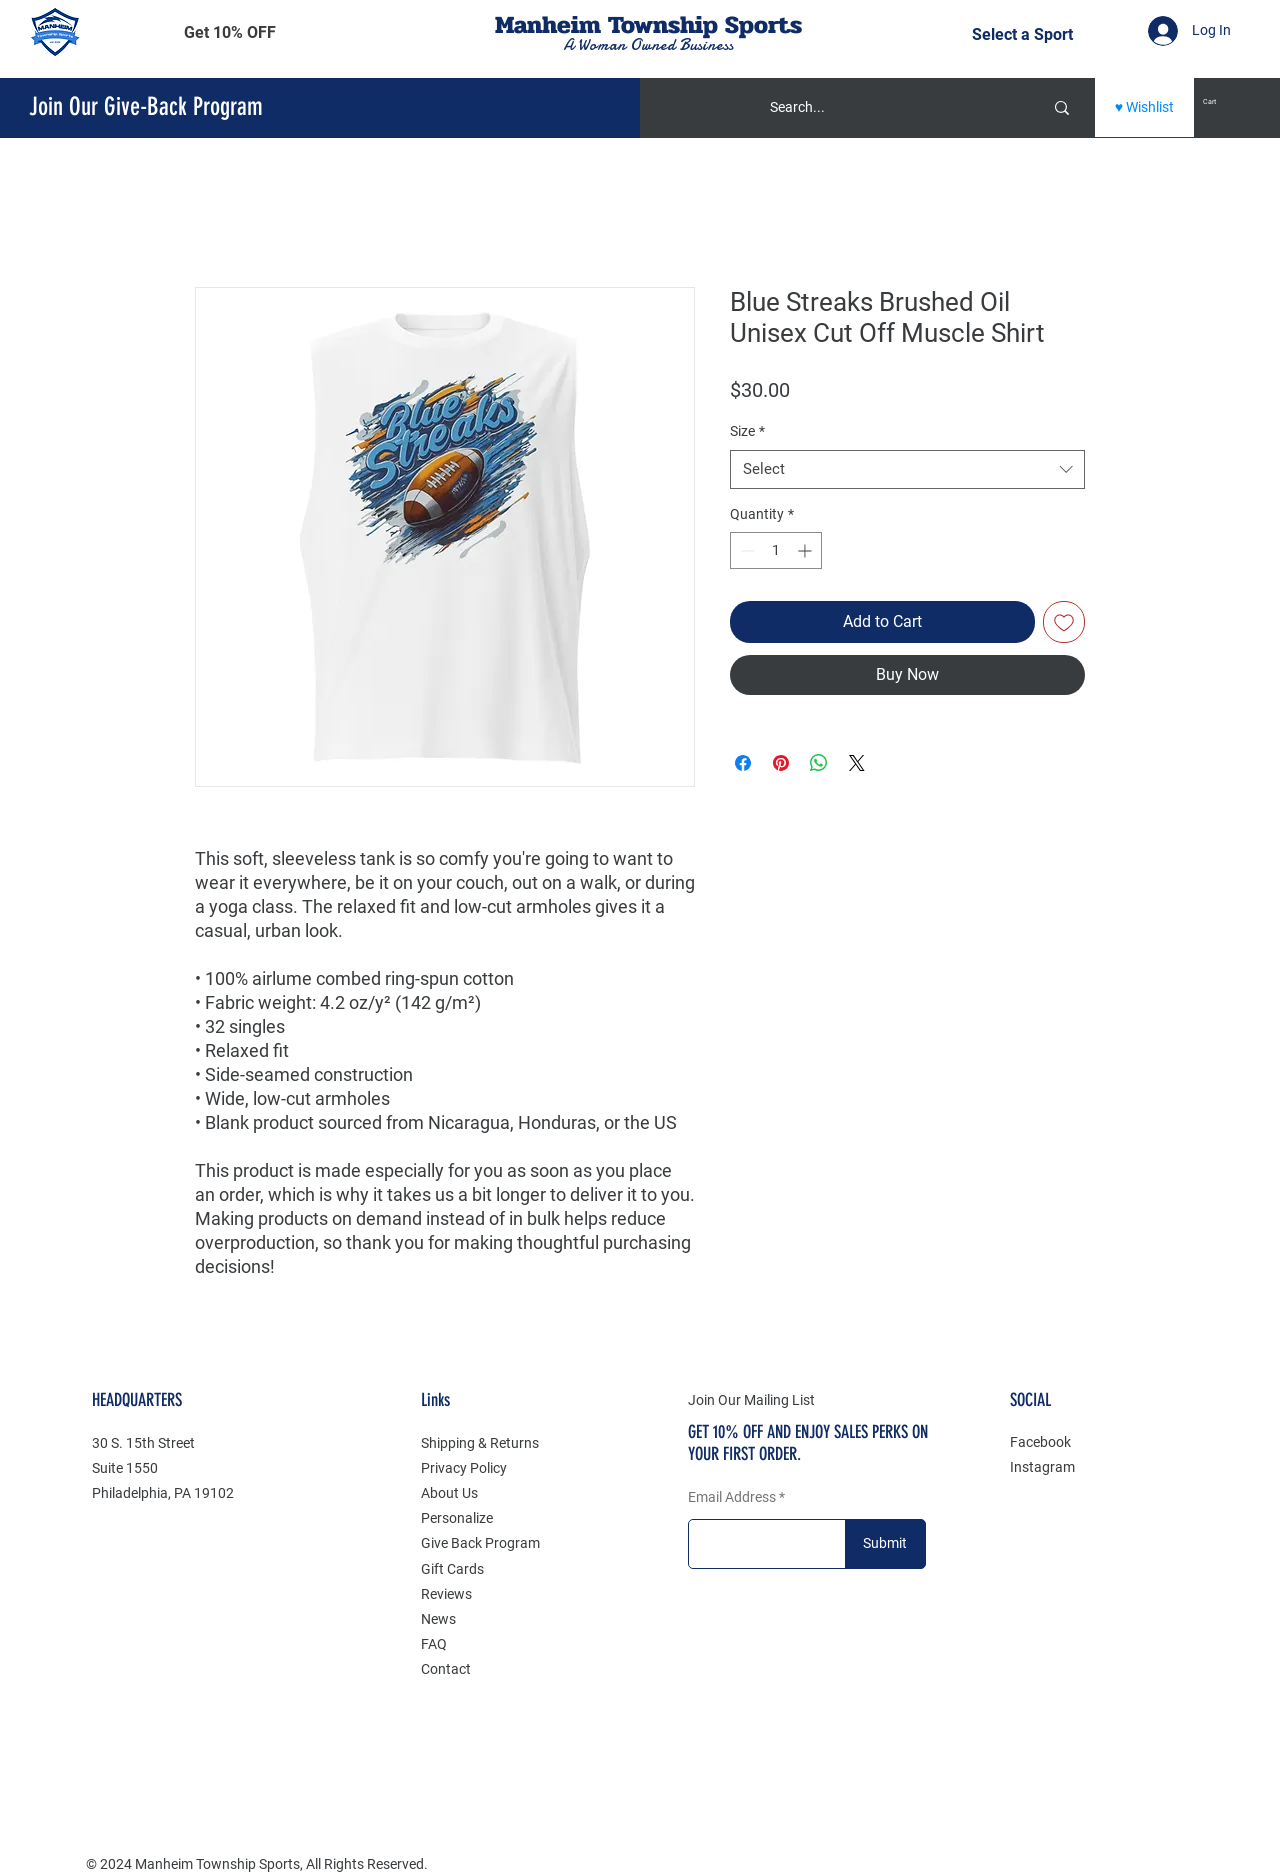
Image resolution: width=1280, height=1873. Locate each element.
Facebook (1040, 1442)
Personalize (457, 1518)
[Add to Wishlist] (1064, 622)
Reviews (446, 1594)
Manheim (551, 24)
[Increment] (806, 550)
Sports (763, 24)
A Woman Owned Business (648, 45)
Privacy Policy (464, 1468)
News (438, 1619)
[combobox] (907, 469)
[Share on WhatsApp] (819, 763)
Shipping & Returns (480, 1443)
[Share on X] (857, 763)
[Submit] (885, 1544)
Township (663, 24)
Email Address (732, 1497)
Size (747, 431)
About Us (449, 1493)
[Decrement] (745, 550)
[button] (230, 32)
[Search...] (881, 107)
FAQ (434, 1644)
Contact (446, 1669)
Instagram (1042, 1467)
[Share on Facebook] (743, 763)
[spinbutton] (776, 550)
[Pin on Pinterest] (781, 763)
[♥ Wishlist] (1144, 107)
